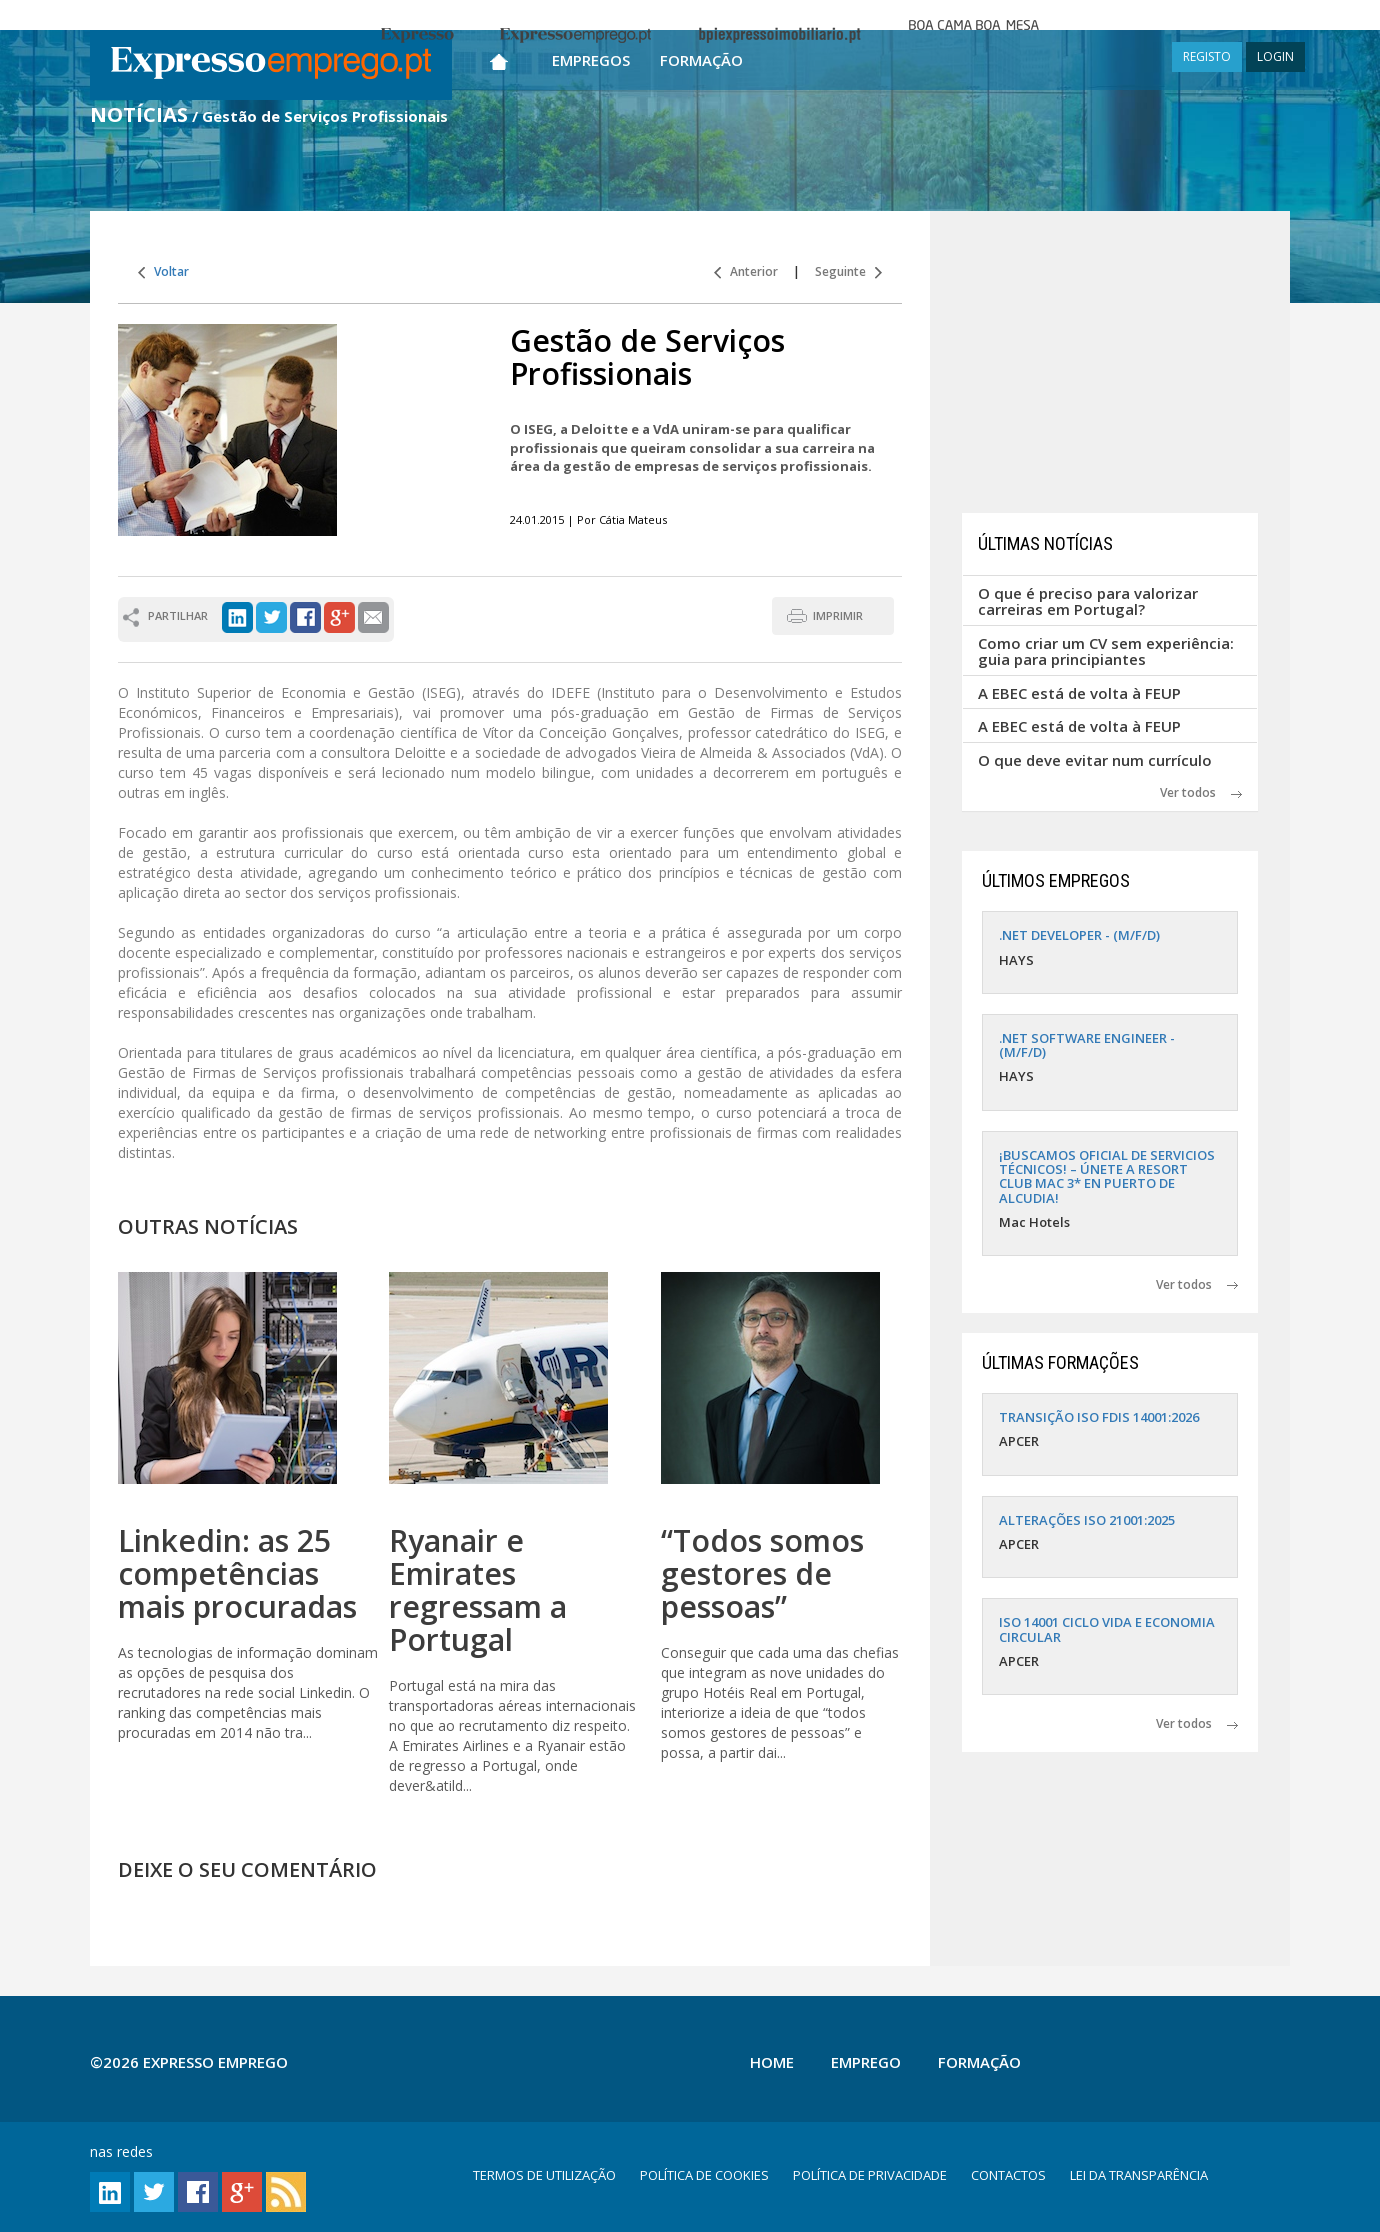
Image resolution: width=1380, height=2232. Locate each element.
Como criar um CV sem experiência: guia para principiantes (1106, 651)
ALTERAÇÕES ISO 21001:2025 (1087, 1520)
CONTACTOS (1008, 2175)
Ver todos (1201, 792)
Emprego (866, 2062)
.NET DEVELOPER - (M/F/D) (1079, 935)
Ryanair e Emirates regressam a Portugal (478, 1590)
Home (772, 2062)
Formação (701, 60)
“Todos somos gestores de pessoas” (762, 1573)
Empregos (591, 60)
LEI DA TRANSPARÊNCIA (1139, 2175)
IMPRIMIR (838, 615)
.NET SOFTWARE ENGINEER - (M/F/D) (1087, 1045)
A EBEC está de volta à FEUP (1079, 693)
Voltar (163, 271)
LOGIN (1275, 56)
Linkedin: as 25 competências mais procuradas (237, 1573)
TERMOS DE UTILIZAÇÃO (544, 2175)
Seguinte (848, 271)
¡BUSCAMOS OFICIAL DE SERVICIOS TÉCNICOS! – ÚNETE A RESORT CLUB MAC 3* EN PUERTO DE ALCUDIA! (1107, 1176)
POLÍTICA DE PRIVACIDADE (870, 2175)
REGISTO (1207, 56)
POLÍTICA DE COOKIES (704, 2175)
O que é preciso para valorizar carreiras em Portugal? (1088, 601)
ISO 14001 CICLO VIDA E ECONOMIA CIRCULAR (1107, 1629)
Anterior (746, 271)
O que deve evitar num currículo (1095, 760)
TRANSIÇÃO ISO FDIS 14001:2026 (1099, 1417)
